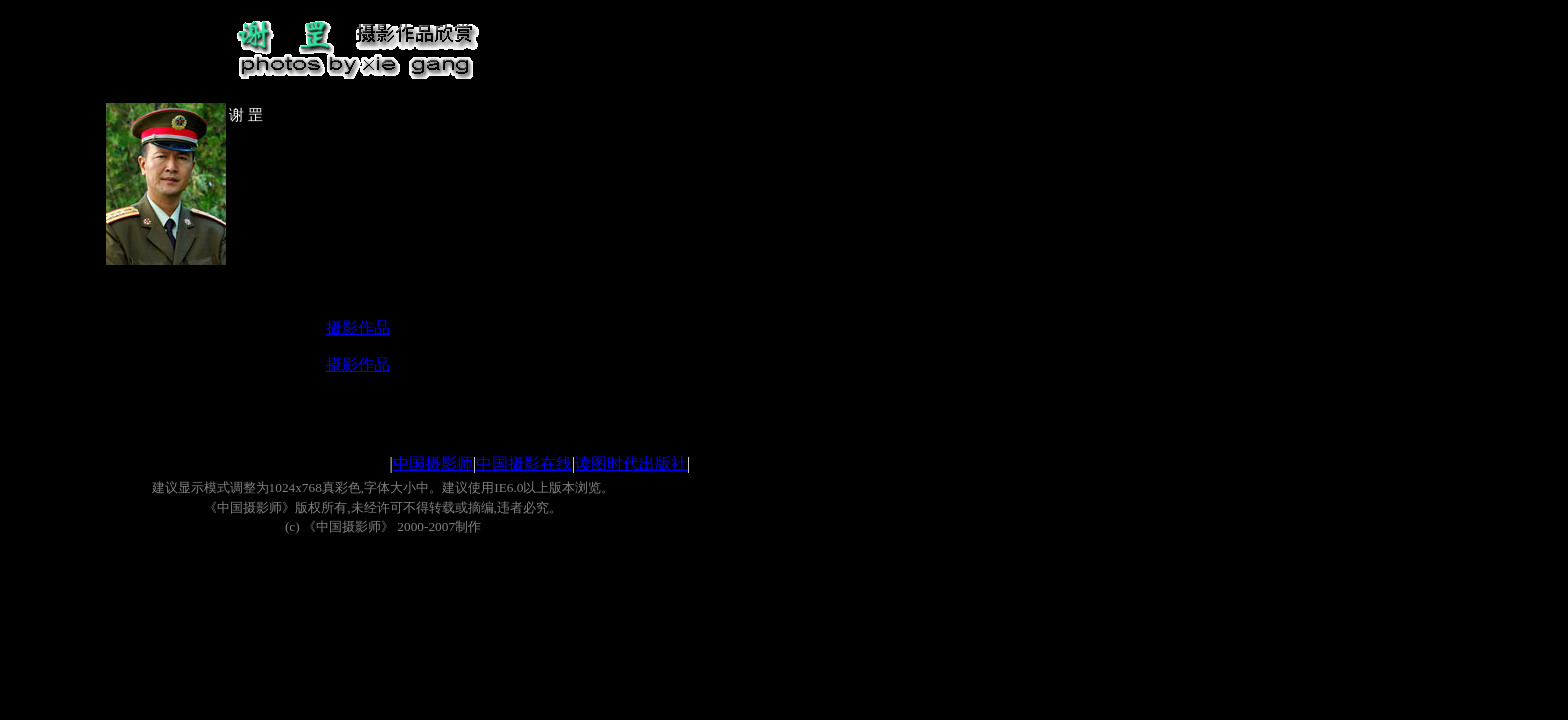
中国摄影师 (433, 463)
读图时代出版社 (631, 463)
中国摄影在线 (524, 463)
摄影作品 (358, 327)
